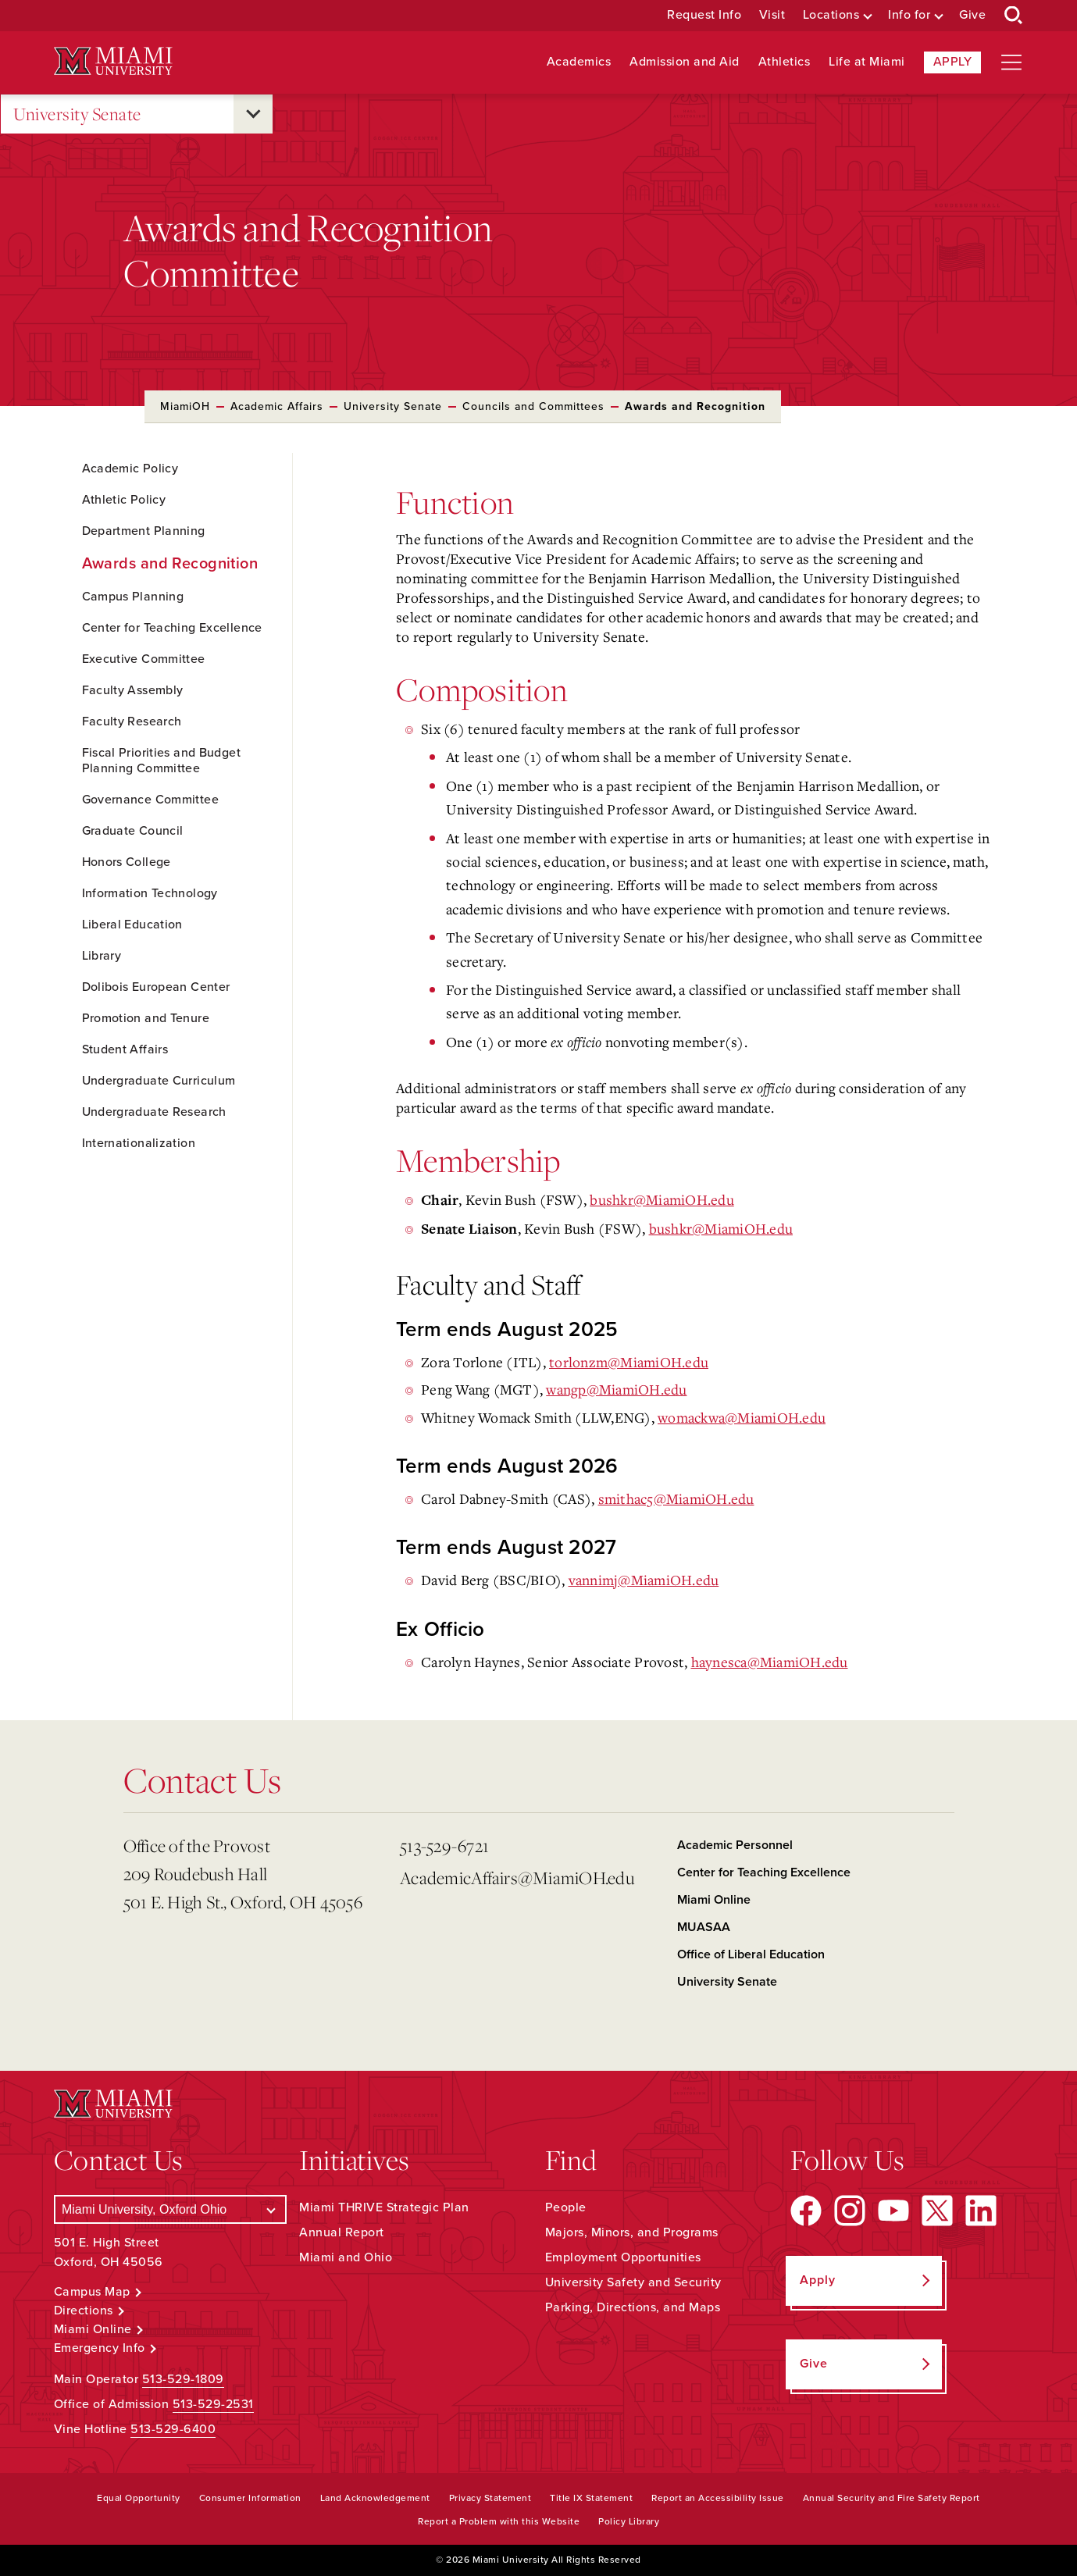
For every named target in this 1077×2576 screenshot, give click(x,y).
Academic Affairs (276, 406)
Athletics (784, 62)
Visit (772, 15)
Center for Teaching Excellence (764, 1872)
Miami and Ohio (345, 2257)
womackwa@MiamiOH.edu (742, 1417)
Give (972, 15)
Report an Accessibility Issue (717, 2497)
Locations (831, 15)
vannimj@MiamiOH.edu (644, 1579)
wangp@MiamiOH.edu (616, 1389)
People (566, 2207)
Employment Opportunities (623, 2257)
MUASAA (703, 1927)
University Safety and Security (633, 2282)
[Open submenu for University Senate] (253, 114)
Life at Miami (867, 62)
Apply (952, 61)
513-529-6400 (173, 2429)
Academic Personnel (735, 1845)
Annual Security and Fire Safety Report (891, 2497)
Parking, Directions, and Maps (633, 2307)
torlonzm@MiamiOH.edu (628, 1361)
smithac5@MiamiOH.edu (676, 1498)
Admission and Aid (684, 62)
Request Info (704, 15)
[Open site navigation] (1011, 62)
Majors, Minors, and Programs (632, 2232)
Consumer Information (250, 2497)
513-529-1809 (183, 2379)
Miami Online (714, 1900)
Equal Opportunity (138, 2497)
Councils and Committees (533, 406)
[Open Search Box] (1013, 15)
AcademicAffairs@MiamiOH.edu (517, 1877)
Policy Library (628, 2521)
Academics (579, 62)
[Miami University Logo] (113, 61)
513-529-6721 (444, 1845)
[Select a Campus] (170, 2209)
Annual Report (341, 2232)
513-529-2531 (213, 2404)
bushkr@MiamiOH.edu (662, 1199)
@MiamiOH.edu (769, 1661)
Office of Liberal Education (751, 1954)
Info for (909, 15)
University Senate (77, 114)
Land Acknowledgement (375, 2497)
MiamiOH (185, 406)
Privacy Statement (490, 2497)
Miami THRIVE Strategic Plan (384, 2207)
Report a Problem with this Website (499, 2521)
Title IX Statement (591, 2497)
